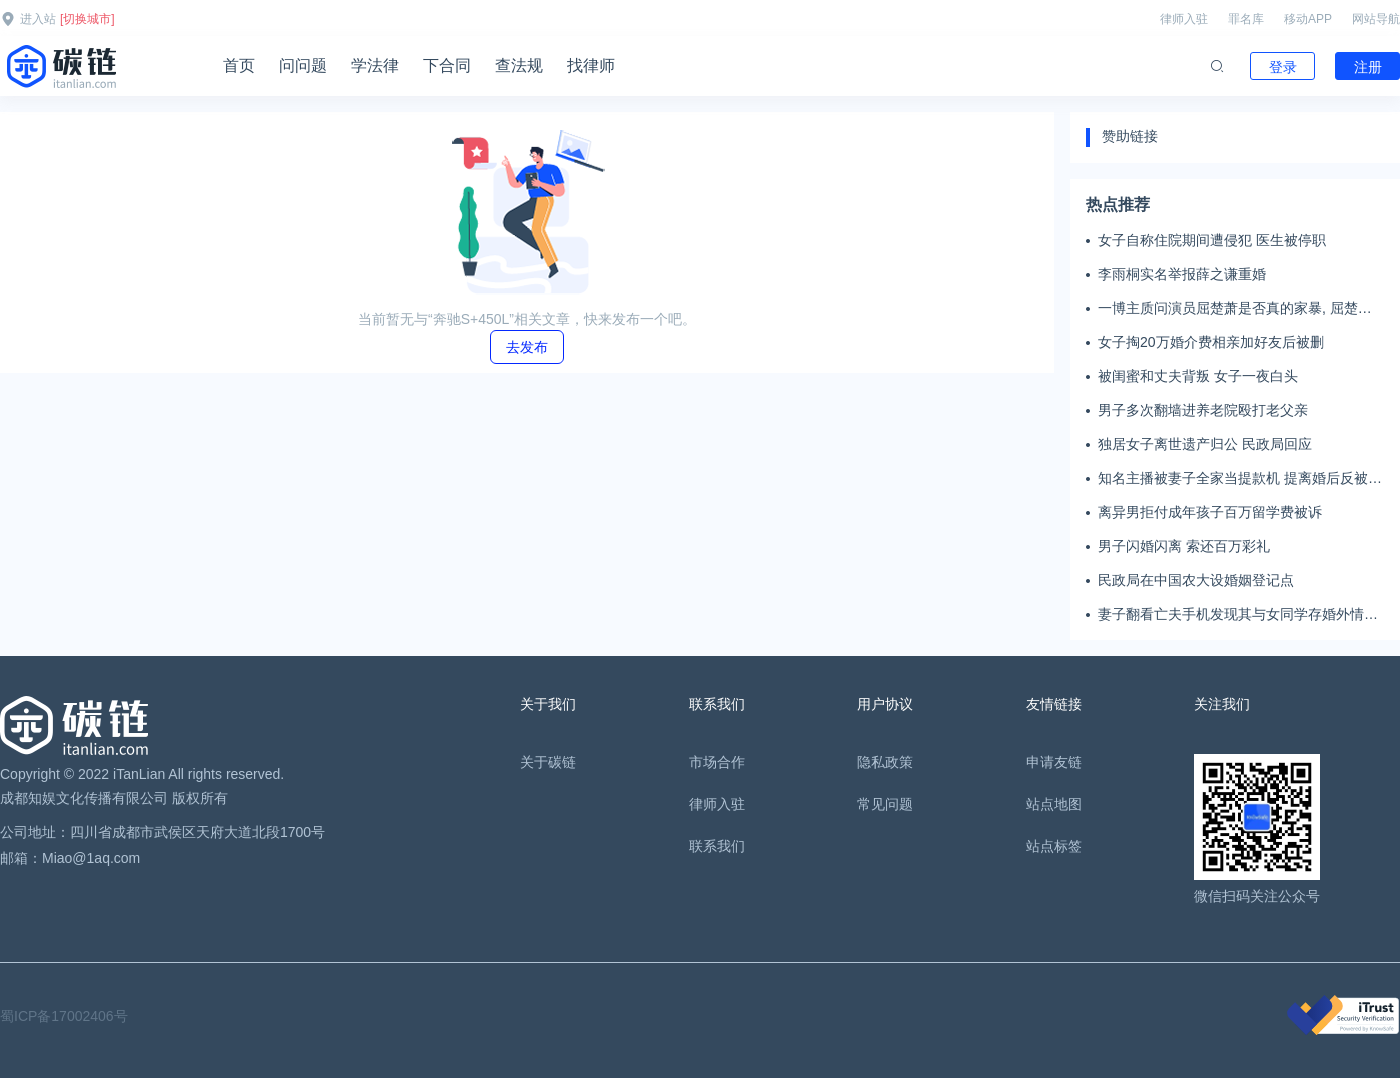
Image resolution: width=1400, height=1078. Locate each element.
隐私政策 (885, 762)
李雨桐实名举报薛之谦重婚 (1182, 274)
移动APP (1308, 19)
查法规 (519, 65)
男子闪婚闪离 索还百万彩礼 (1184, 546)
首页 (239, 65)
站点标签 (1054, 846)
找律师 (591, 65)
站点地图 (1054, 804)
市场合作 (717, 762)
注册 (1368, 67)
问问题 (303, 65)
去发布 (527, 347)
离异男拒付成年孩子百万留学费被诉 (1210, 512)
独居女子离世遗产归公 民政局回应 (1205, 444)
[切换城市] (87, 19)
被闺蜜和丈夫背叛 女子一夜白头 (1198, 376)
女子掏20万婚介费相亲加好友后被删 (1211, 342)
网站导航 (1376, 19)
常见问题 (885, 804)
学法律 (375, 65)
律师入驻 (1184, 19)
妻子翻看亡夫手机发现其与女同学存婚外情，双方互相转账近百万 (1238, 615)
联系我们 (717, 846)
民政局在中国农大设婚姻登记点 (1196, 580)
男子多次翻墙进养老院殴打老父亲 (1203, 410)
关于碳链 (548, 762)
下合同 (447, 65)
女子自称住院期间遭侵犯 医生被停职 (1212, 240)
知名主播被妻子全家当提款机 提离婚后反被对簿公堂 (1240, 479)
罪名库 (1246, 19)
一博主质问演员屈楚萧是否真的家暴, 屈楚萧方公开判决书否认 (1235, 309)
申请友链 (1054, 762)
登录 (1283, 67)
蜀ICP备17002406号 (64, 1016)
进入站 (38, 19)
